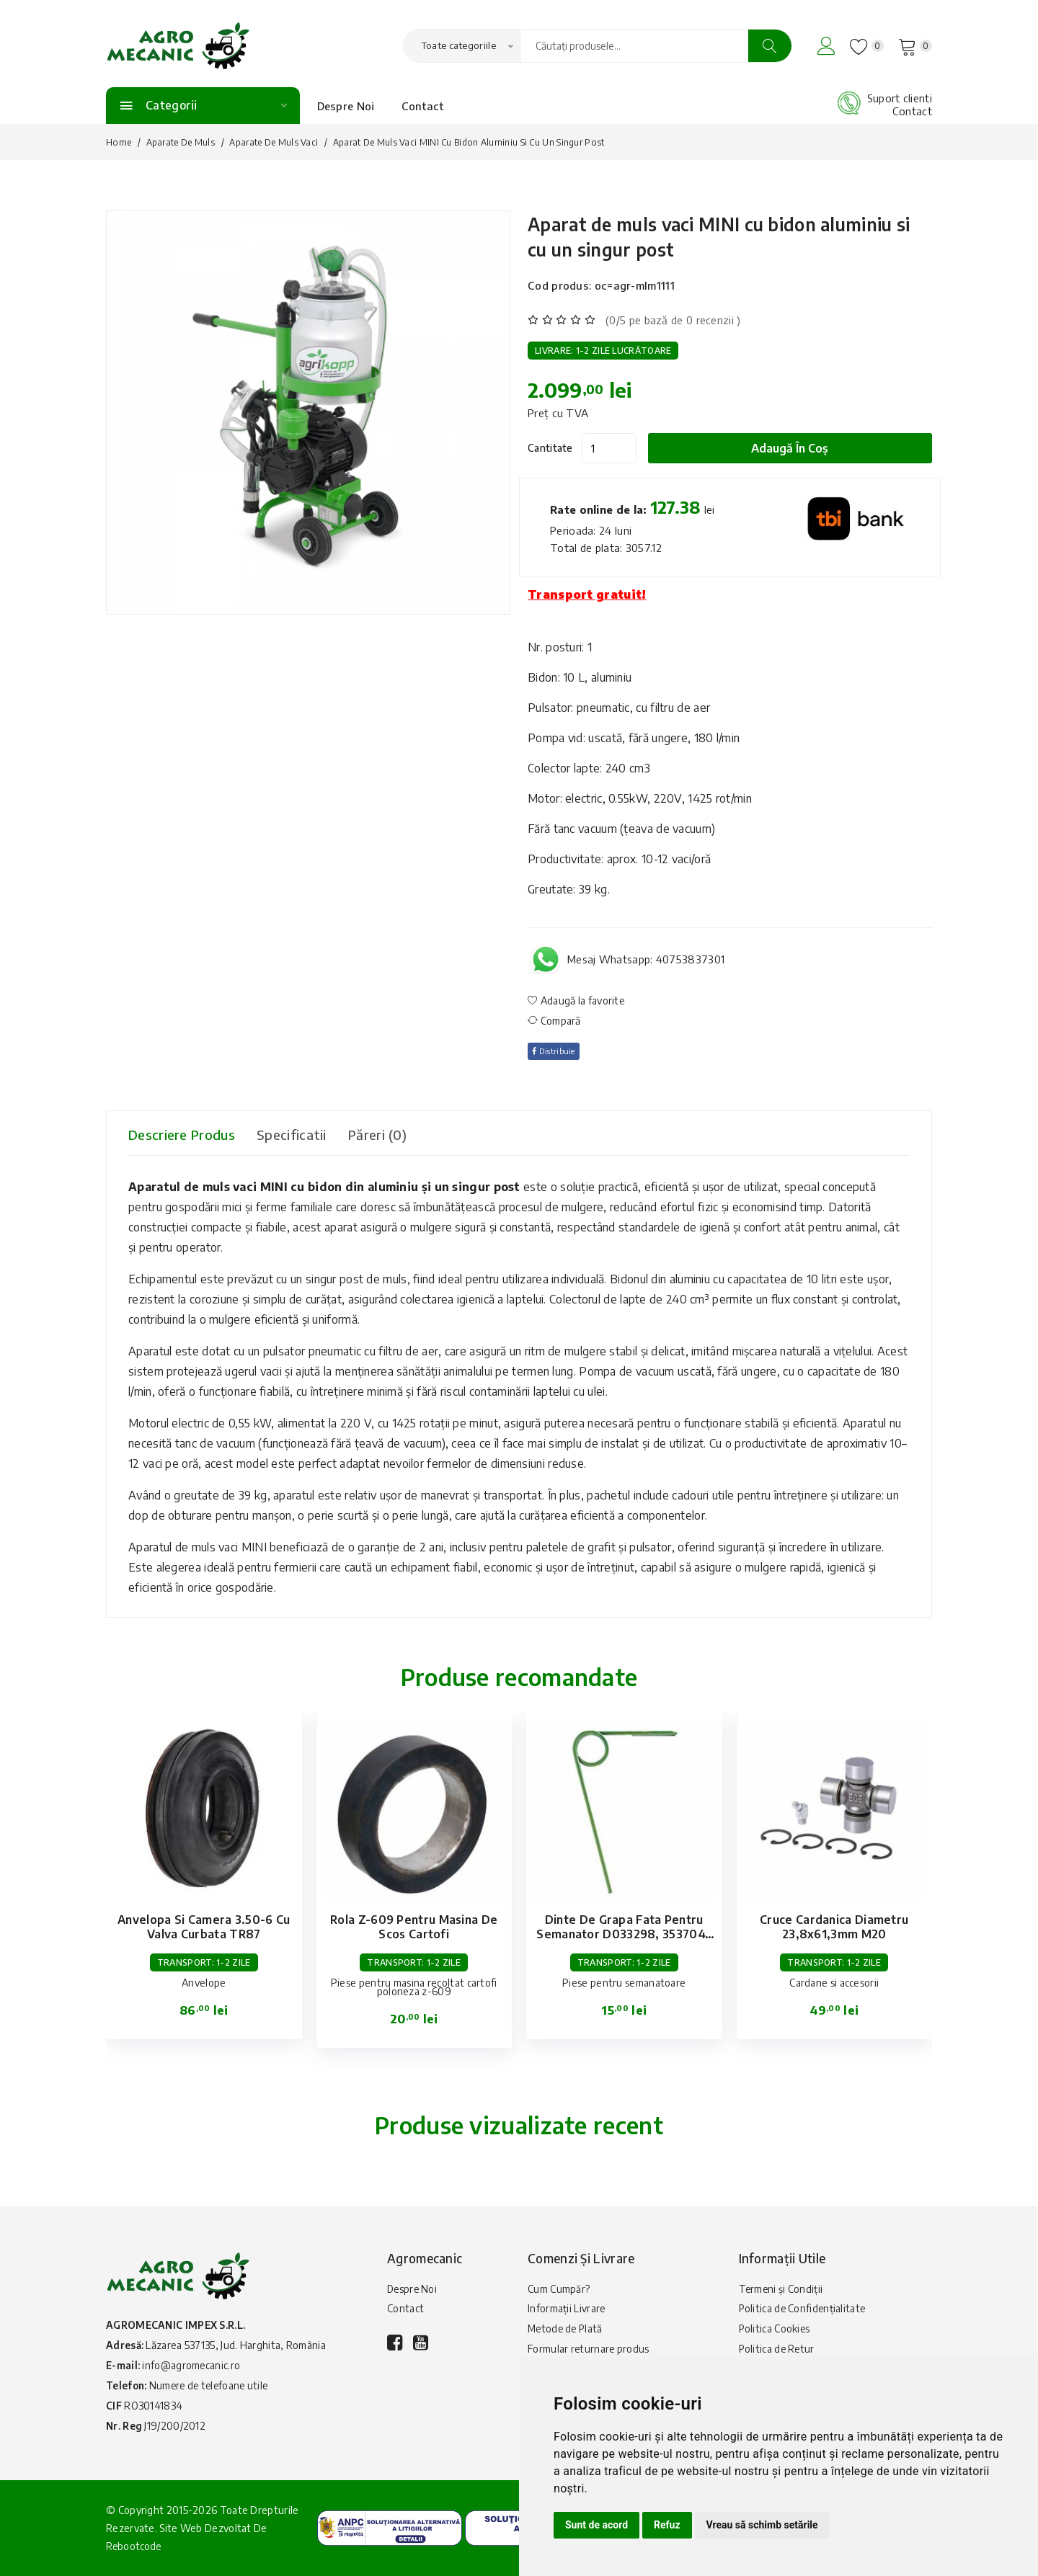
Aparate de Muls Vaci (273, 142)
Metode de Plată (567, 2333)
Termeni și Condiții (782, 2289)
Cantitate (550, 448)
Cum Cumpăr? (559, 2289)
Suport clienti (899, 98)
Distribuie (557, 1051)
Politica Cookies (775, 2333)
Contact (423, 105)
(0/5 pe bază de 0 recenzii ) (673, 319)
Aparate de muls (181, 142)
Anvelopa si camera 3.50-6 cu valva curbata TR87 (203, 1926)
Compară (554, 1021)
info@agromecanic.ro (192, 2365)
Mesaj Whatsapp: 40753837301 (645, 959)
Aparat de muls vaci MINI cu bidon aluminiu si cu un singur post (699, 235)
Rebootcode (135, 2546)
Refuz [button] (667, 2525)
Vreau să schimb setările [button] (762, 2525)
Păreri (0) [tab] (405, 1135)
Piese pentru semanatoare (624, 1982)
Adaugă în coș (798, 448)
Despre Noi (346, 105)
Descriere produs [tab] (187, 1135)
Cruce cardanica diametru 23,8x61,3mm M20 (834, 1926)
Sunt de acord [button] (596, 2525)
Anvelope (204, 1982)
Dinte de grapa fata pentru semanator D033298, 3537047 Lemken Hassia (623, 1934)
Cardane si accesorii (834, 1982)
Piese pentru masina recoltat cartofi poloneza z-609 (414, 1986)
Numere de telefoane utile (213, 2385)
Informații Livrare (567, 2311)
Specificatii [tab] (310, 1135)
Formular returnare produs (589, 2354)
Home (118, 142)
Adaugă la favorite (576, 1000)
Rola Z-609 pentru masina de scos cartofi (413, 1926)
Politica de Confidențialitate (804, 2311)
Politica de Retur (778, 2354)
